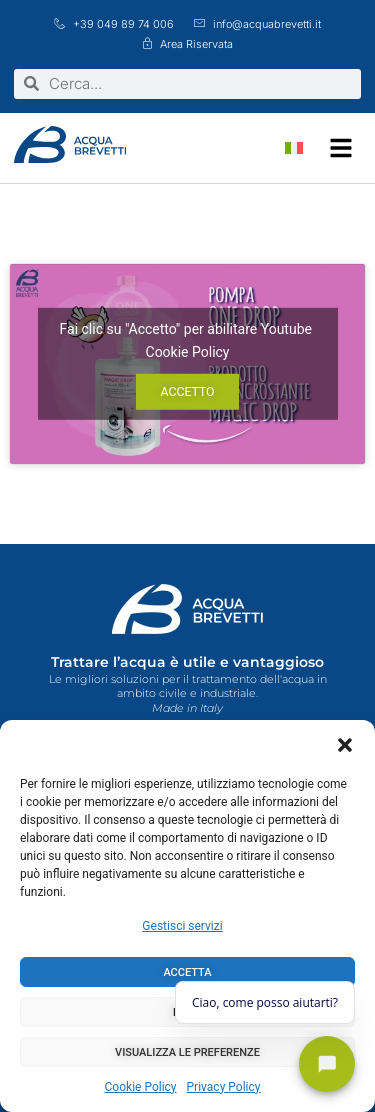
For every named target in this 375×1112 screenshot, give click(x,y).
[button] (345, 745)
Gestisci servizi (182, 926)
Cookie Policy (141, 1087)
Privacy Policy (224, 1087)
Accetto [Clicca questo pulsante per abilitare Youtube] (187, 392)
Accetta (187, 972)
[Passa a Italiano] (294, 148)
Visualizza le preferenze (187, 1052)
